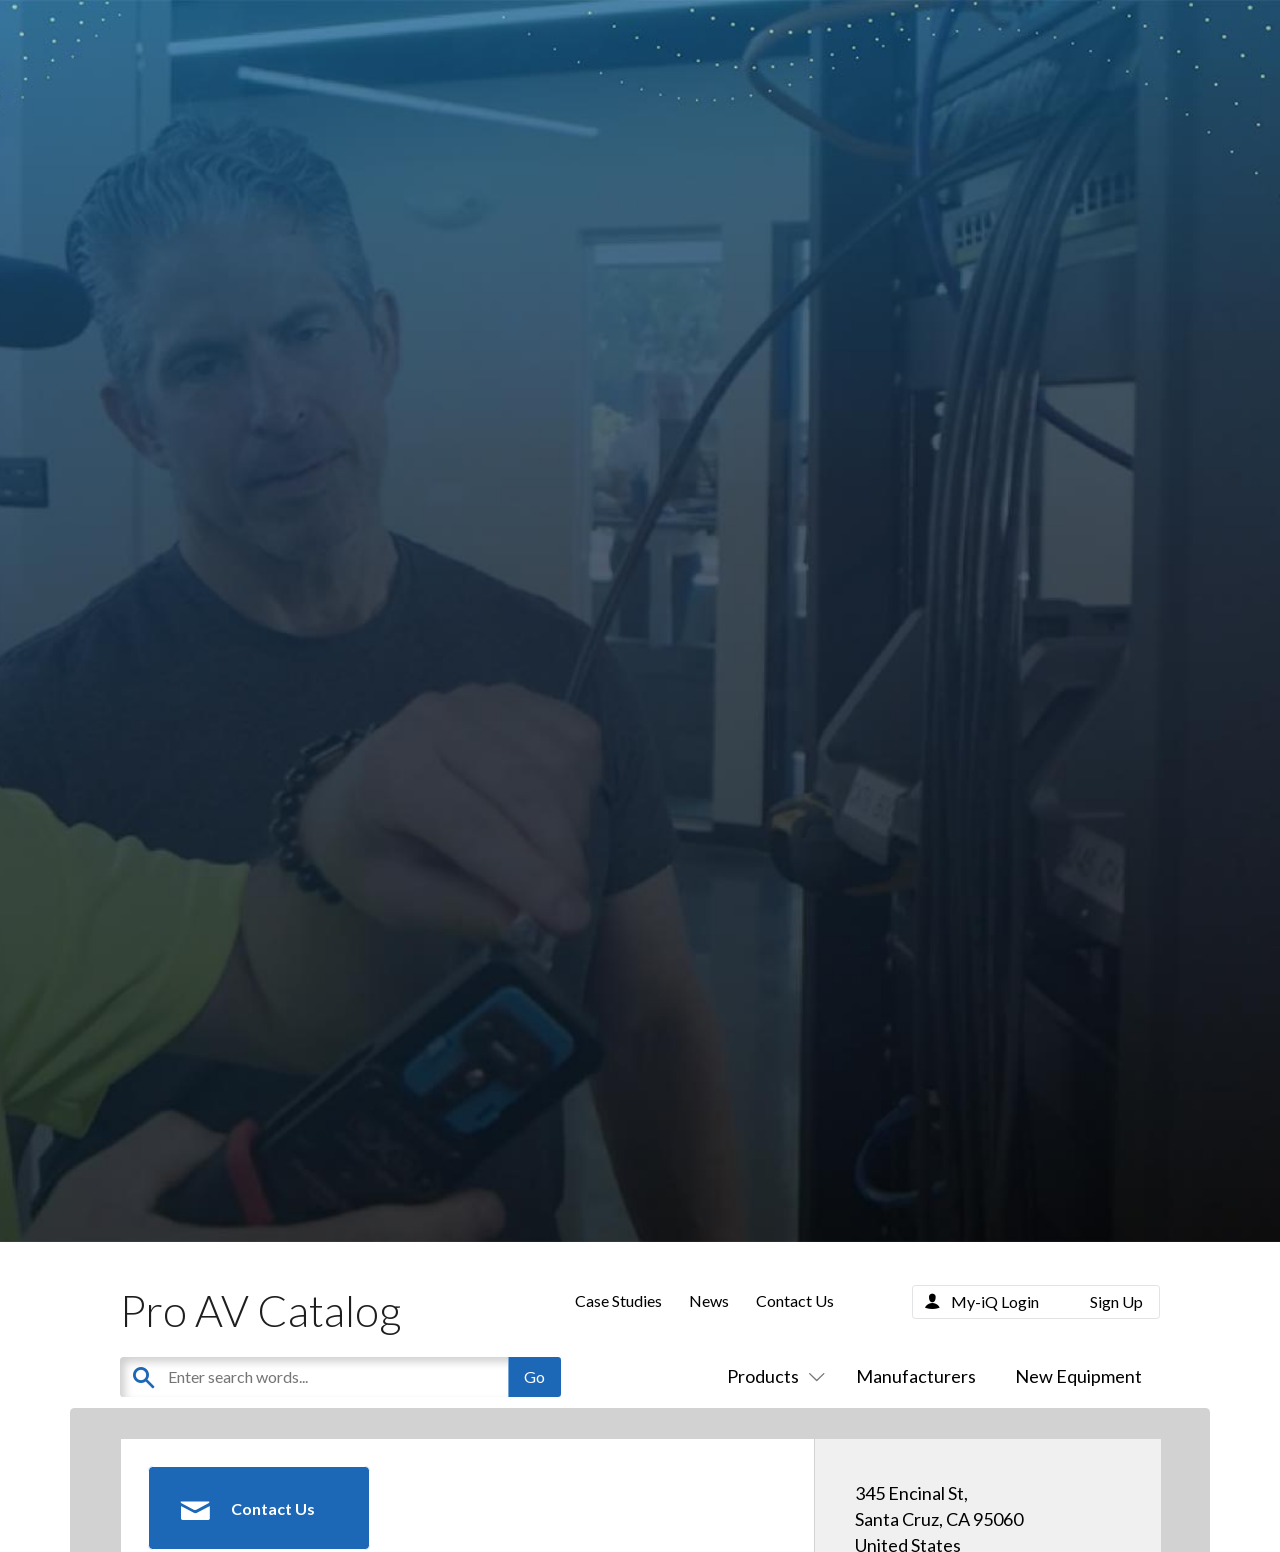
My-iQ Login (995, 1301)
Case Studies (618, 1300)
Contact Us (795, 1300)
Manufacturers (916, 1376)
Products (772, 1376)
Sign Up (1116, 1301)
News (709, 1300)
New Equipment (1078, 1376)
